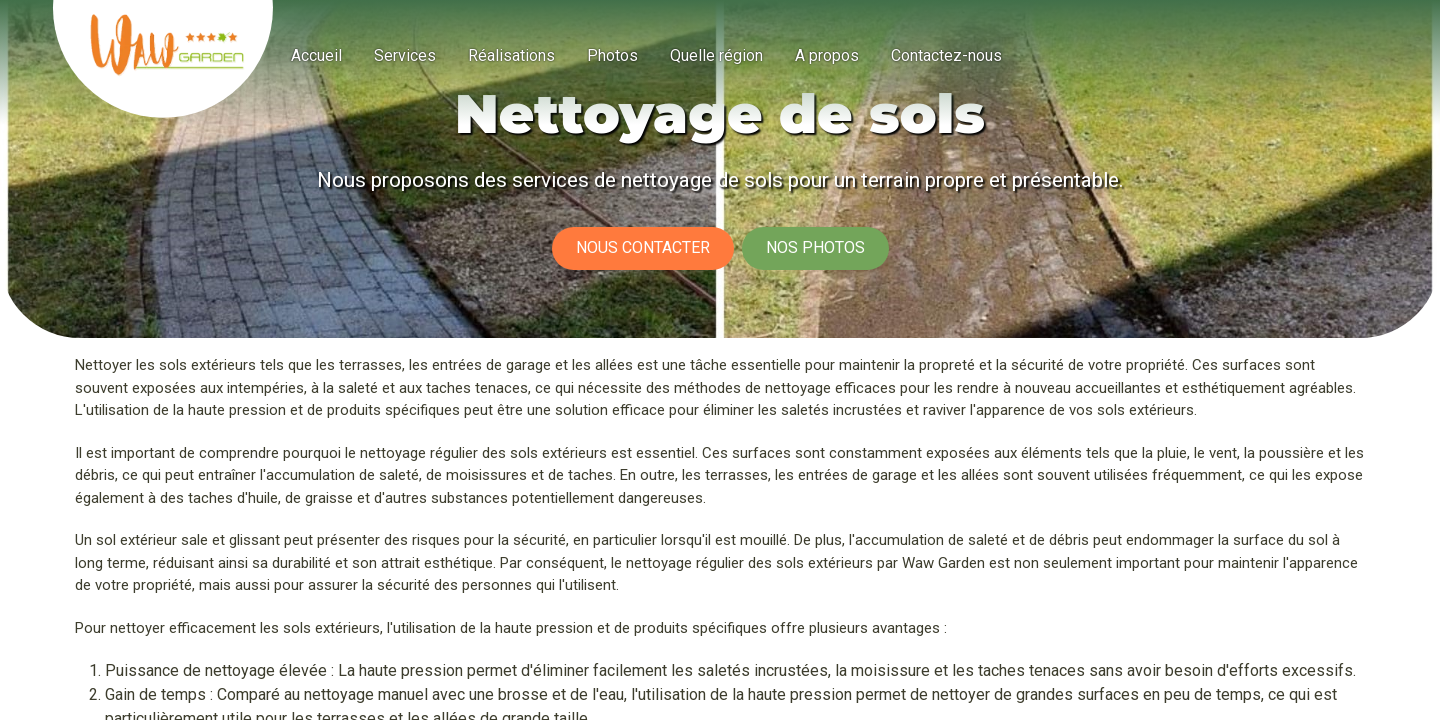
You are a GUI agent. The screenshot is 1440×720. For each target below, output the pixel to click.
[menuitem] (316, 56)
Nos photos (815, 247)
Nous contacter (643, 247)
